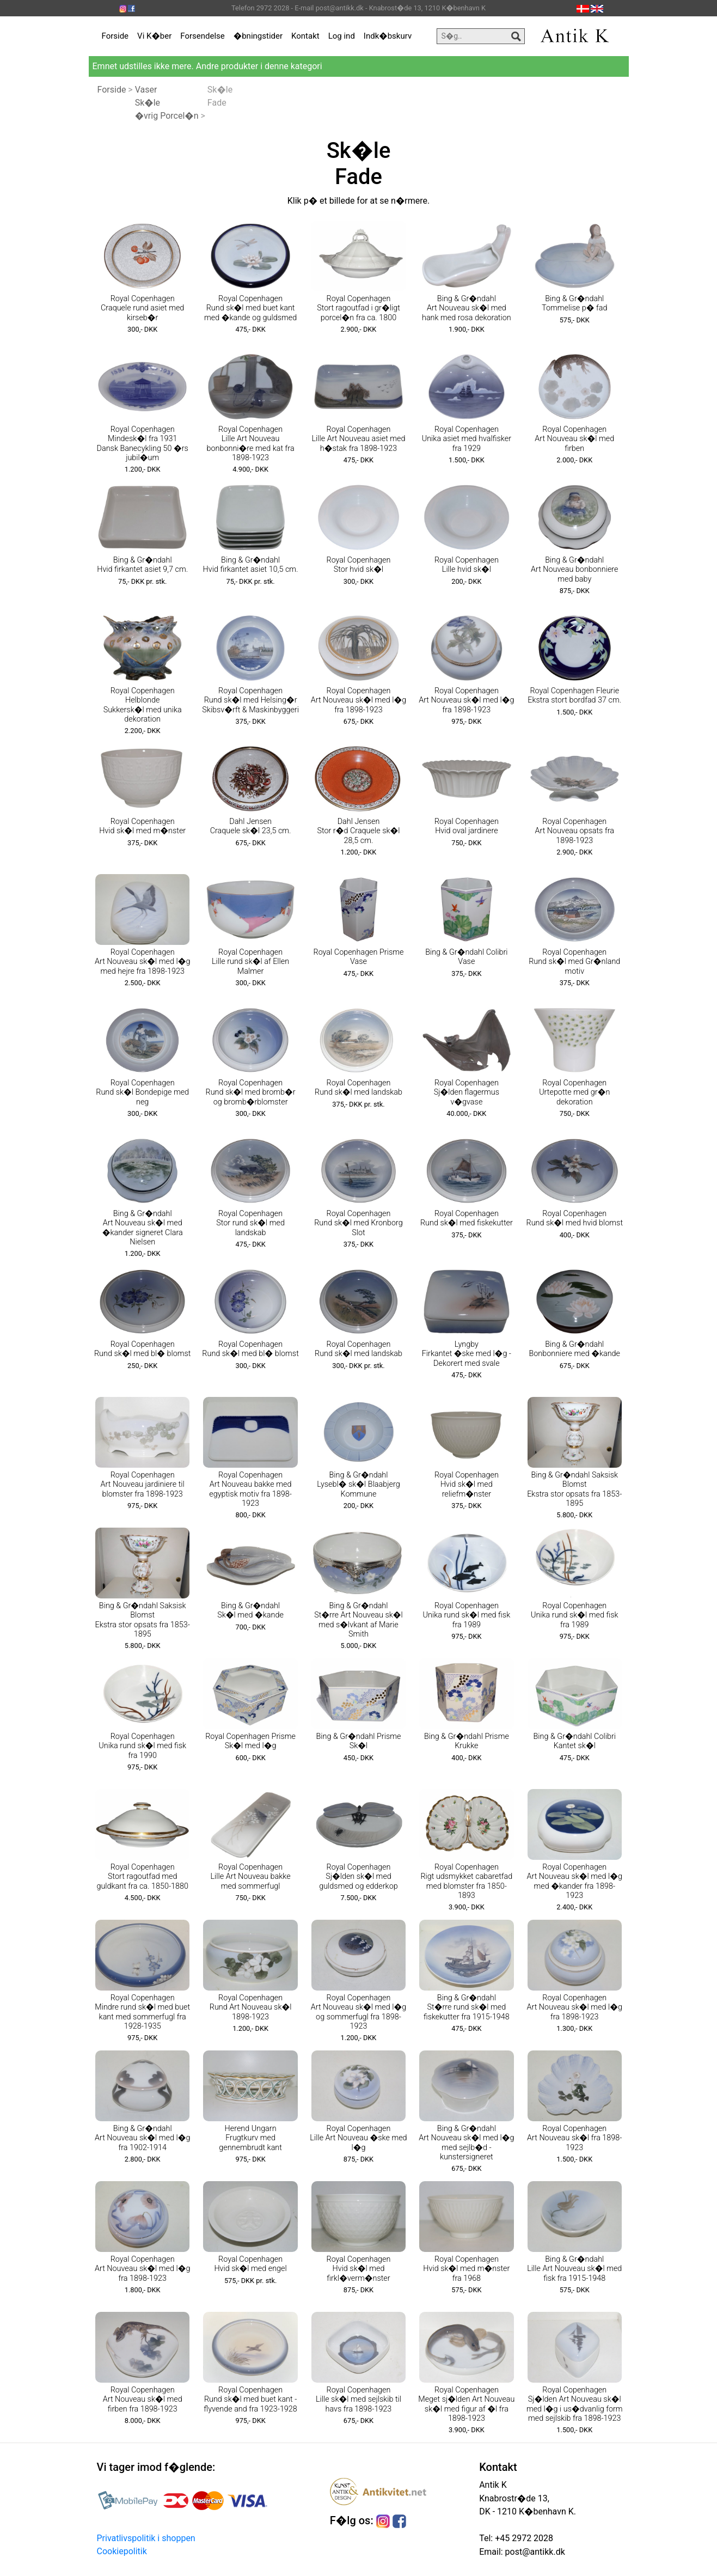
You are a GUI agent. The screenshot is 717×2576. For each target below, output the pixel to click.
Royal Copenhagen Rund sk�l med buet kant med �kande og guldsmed (250, 308)
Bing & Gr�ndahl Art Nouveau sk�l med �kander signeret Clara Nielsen (142, 1228)
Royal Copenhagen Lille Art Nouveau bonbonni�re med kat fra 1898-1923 (251, 443)
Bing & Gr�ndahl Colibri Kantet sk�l (575, 1741)
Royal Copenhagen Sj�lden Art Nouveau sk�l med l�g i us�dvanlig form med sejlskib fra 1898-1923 (574, 2404)
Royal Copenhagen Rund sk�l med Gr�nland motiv (574, 962)
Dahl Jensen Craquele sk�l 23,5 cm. (250, 826)
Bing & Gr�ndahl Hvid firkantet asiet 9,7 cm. (142, 565)
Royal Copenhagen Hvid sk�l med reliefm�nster (466, 1484)
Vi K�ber (154, 36)
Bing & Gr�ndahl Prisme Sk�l (358, 1741)
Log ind (341, 36)
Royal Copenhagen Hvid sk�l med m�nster (142, 826)
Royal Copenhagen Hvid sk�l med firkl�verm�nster (358, 2269)
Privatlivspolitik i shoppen (146, 2538)
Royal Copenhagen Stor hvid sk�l (358, 565)
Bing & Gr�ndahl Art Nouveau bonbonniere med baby (574, 570)
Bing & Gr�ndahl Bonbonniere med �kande (574, 1349)
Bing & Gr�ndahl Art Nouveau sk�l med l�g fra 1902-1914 (142, 2138)
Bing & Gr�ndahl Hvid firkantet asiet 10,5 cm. (250, 565)
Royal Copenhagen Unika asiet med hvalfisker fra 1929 (466, 439)
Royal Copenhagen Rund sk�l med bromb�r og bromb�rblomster (251, 1092)
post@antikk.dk (534, 2552)
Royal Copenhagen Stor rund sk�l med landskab (250, 1223)
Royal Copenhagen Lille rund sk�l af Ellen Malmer (250, 962)
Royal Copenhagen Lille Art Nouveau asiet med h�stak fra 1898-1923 (358, 439)
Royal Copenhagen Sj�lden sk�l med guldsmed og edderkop (358, 1877)
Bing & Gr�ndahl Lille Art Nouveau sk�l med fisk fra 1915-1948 (574, 2269)
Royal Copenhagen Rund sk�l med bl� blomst (142, 1349)
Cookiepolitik (122, 2551)
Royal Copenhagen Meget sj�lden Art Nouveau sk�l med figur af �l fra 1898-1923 (466, 2404)
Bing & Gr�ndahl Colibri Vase (466, 957)
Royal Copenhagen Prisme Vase (359, 957)
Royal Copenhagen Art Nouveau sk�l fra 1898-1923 (574, 2138)
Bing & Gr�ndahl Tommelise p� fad (574, 303)
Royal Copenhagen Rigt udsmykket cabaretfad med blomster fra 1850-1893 (466, 1881)
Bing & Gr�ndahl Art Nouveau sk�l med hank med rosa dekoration (466, 308)
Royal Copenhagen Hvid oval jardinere (466, 826)
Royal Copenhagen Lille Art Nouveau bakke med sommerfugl (250, 1877)
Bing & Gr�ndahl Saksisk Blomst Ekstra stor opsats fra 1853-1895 (574, 1489)
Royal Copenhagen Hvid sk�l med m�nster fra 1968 (466, 2269)
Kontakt (305, 36)
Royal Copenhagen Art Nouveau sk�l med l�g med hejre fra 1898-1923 (142, 962)
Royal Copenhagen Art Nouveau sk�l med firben (574, 439)
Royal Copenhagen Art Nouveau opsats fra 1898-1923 (574, 831)
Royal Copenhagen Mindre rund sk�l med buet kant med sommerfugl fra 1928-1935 (142, 2012)
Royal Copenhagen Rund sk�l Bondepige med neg (142, 1092)
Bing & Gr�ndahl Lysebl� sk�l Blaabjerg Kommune (358, 1484)
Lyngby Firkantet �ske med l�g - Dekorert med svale (466, 1354)
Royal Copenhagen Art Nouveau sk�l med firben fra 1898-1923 (142, 2399)
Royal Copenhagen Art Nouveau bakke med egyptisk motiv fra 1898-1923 (250, 1489)
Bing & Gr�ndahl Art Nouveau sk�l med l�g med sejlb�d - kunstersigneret (466, 2143)
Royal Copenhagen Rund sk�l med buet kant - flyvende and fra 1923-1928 (250, 2399)
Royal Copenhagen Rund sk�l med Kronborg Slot (358, 1223)
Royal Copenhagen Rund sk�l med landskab (358, 1087)
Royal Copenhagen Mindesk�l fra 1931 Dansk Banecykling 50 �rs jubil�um (142, 443)
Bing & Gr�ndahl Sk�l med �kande (250, 1610)
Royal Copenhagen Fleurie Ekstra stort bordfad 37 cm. (574, 695)
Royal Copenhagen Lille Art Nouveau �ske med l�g (358, 2138)
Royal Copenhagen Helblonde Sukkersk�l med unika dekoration (142, 705)
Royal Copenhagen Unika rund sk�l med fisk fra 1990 (142, 1746)
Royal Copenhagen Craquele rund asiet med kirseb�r (142, 308)
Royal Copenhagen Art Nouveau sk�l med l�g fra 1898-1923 (358, 700)
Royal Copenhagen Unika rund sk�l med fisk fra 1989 (467, 1615)
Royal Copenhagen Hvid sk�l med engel (250, 2264)
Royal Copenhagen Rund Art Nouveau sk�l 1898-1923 (251, 2007)
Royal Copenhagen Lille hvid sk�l (466, 565)
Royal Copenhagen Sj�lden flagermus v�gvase (466, 1092)
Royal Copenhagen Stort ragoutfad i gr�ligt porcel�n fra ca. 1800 (358, 308)
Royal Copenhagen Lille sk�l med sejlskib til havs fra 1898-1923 (358, 2399)
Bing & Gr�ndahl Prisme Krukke (466, 1741)
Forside (115, 36)
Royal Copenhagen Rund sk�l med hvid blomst (574, 1218)
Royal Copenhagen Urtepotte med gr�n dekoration (574, 1092)
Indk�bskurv (388, 36)
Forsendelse (202, 36)
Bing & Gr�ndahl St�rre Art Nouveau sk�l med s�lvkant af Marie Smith (358, 1620)
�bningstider (258, 36)
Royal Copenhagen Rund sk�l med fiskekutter (466, 1218)
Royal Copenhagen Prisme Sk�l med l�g (250, 1741)
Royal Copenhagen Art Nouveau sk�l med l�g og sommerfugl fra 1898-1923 (358, 2012)
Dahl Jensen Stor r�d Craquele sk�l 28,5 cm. (358, 831)
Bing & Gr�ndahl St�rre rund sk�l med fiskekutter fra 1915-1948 (467, 2007)
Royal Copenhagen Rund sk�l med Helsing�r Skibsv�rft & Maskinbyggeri (250, 700)
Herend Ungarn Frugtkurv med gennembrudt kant (250, 2138)
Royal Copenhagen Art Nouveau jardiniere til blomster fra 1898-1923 (143, 1484)
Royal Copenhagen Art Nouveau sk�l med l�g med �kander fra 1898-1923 (574, 1881)
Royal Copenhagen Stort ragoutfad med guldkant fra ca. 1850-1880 (142, 1877)
